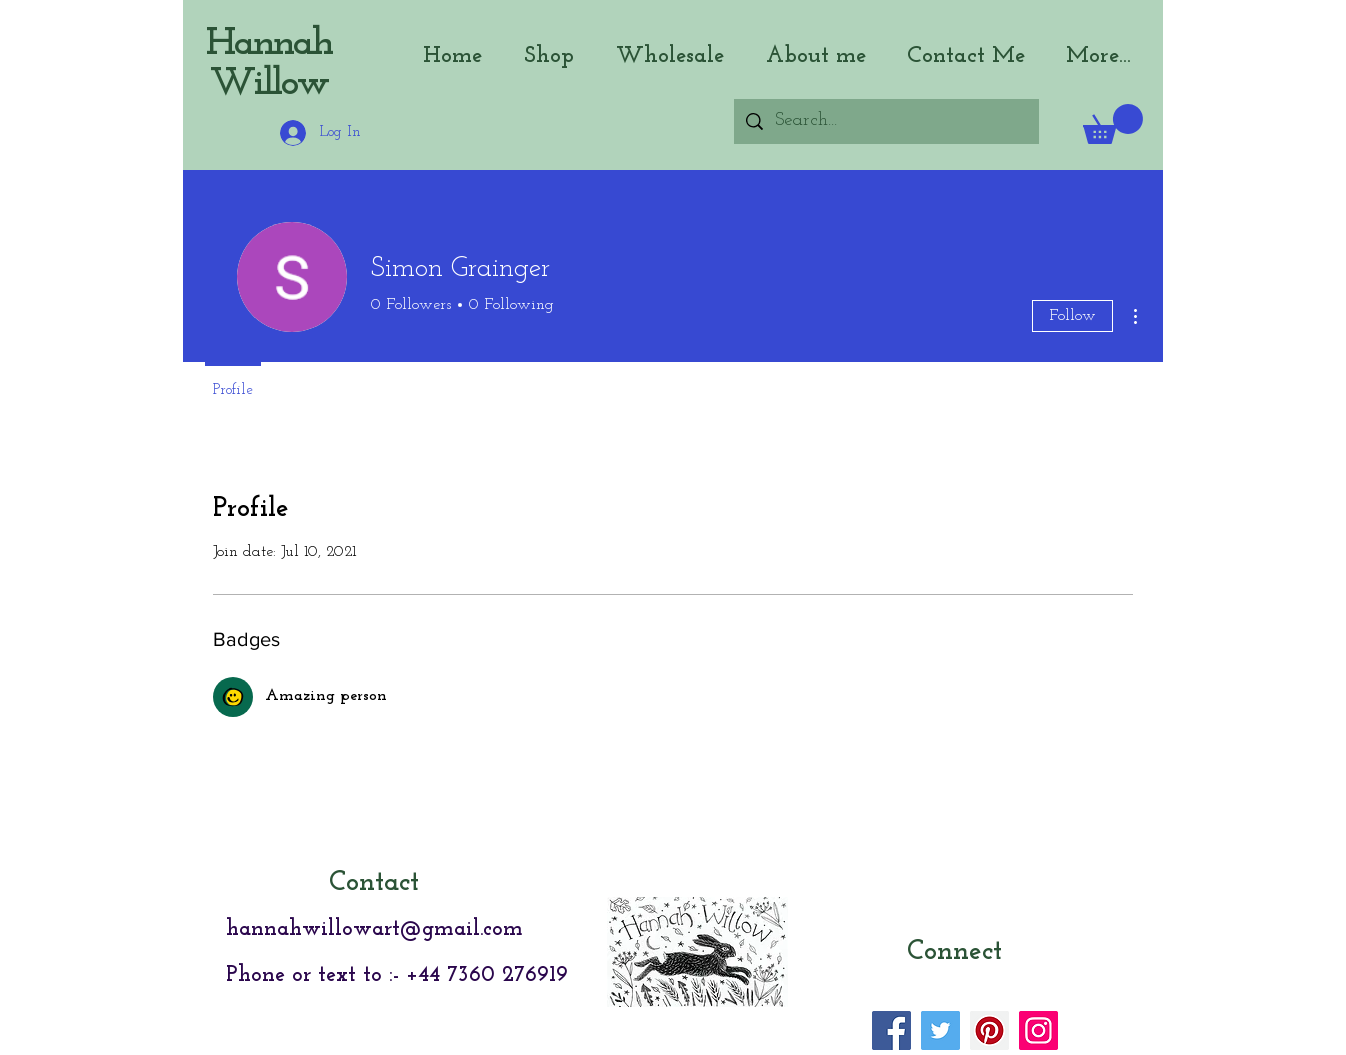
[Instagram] (1038, 1030)
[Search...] (886, 121)
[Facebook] (891, 1030)
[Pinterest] (989, 1030)
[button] (1113, 124)
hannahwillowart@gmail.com (374, 929)
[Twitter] (940, 1030)
